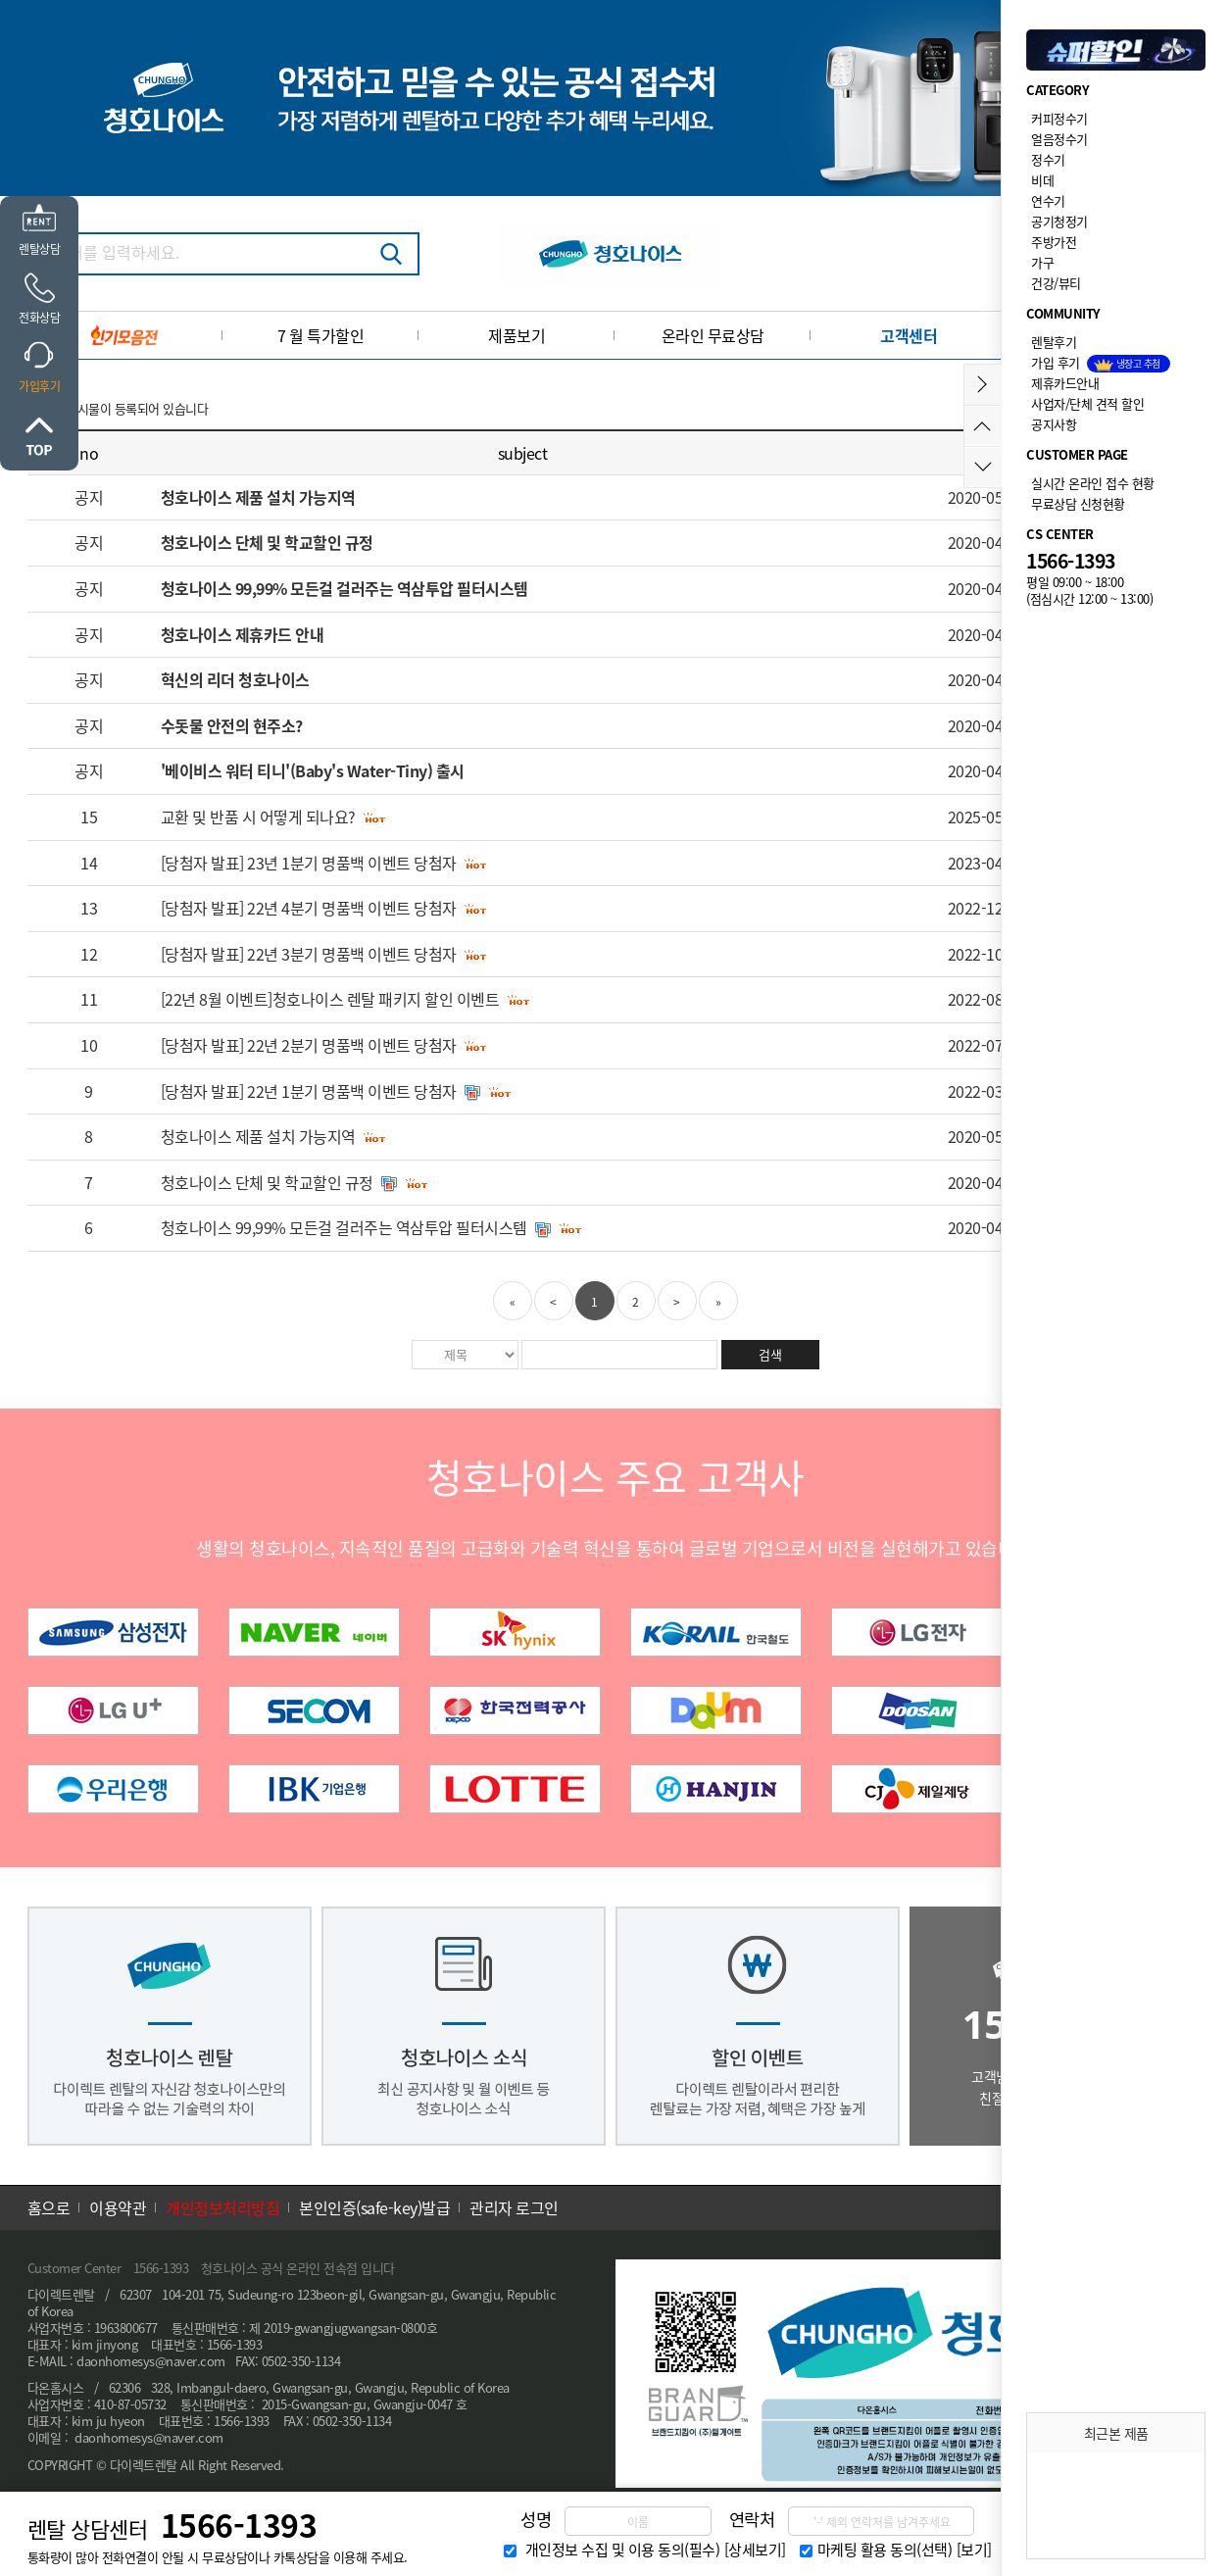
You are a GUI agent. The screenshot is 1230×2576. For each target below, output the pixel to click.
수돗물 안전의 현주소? (232, 725)
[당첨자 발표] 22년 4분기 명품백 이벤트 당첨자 (309, 907)
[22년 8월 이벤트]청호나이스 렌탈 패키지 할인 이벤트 (330, 999)
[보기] (974, 2549)
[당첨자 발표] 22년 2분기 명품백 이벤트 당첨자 (309, 1045)
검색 (391, 253)
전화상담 (39, 317)
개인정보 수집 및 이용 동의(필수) (622, 2549)
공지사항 (1053, 424)
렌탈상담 (39, 249)
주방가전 (1053, 241)
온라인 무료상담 (713, 335)
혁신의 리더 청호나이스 (235, 679)
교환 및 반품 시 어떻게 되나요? (258, 816)
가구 (1042, 262)
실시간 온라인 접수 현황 (1093, 482)
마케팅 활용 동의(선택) (885, 2549)
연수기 (1048, 200)
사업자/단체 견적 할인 (1087, 403)
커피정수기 (1059, 118)
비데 (1042, 180)
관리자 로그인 (514, 2207)
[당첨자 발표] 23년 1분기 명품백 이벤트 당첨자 (309, 862)
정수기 (1048, 159)
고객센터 (908, 335)
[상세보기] (755, 2549)
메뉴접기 (982, 385)
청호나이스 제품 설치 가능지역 (258, 497)
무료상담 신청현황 (1078, 503)
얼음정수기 (1059, 138)
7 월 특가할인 (320, 335)
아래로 (982, 467)
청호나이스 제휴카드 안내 (242, 634)
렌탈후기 (1053, 341)
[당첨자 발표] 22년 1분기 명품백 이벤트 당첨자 (309, 1091)
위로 (39, 436)
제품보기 (516, 335)
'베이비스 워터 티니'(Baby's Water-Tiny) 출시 (313, 770)
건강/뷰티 (1056, 282)
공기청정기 (1059, 221)
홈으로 (49, 2207)
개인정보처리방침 (222, 2207)
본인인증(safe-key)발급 (374, 2207)
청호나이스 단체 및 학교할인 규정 (267, 542)
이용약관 (117, 2207)
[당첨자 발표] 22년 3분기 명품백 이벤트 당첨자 (309, 954)
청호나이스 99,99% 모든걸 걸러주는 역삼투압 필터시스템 (344, 588)
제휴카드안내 (1065, 382)
